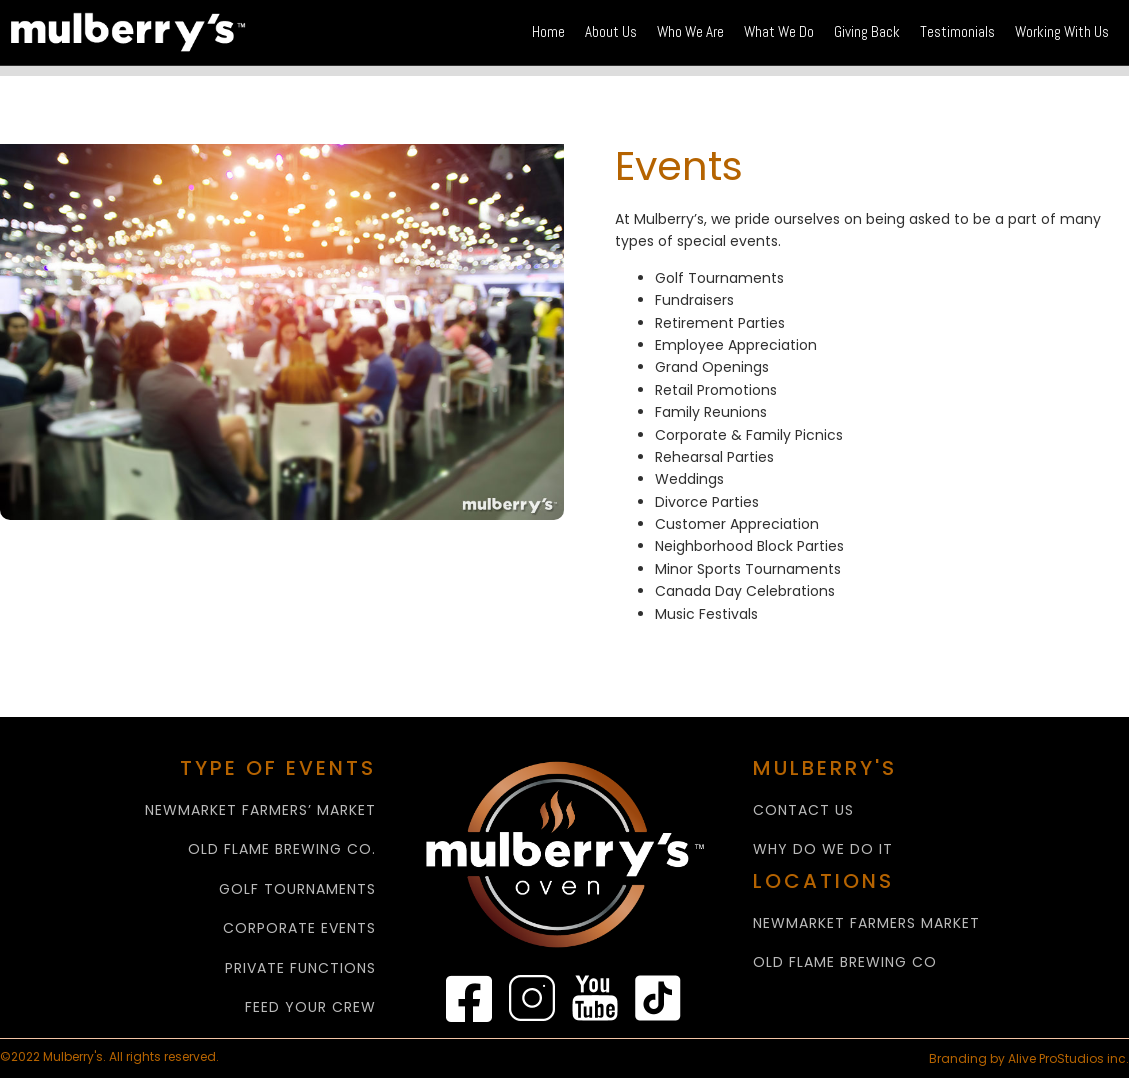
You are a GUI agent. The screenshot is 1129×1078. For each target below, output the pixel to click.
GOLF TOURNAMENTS (297, 889)
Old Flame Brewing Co (845, 962)
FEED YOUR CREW (310, 1007)
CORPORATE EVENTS (299, 928)
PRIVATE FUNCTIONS (300, 968)
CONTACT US (803, 810)
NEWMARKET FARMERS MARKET (866, 923)
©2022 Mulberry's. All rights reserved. (111, 1057)
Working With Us (1062, 31)
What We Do (779, 31)
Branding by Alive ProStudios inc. (1029, 1058)
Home (548, 31)
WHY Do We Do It (823, 849)
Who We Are (690, 31)
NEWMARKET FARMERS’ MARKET (260, 810)
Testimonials (957, 31)
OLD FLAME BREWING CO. (282, 849)
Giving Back (867, 31)
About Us (611, 31)
